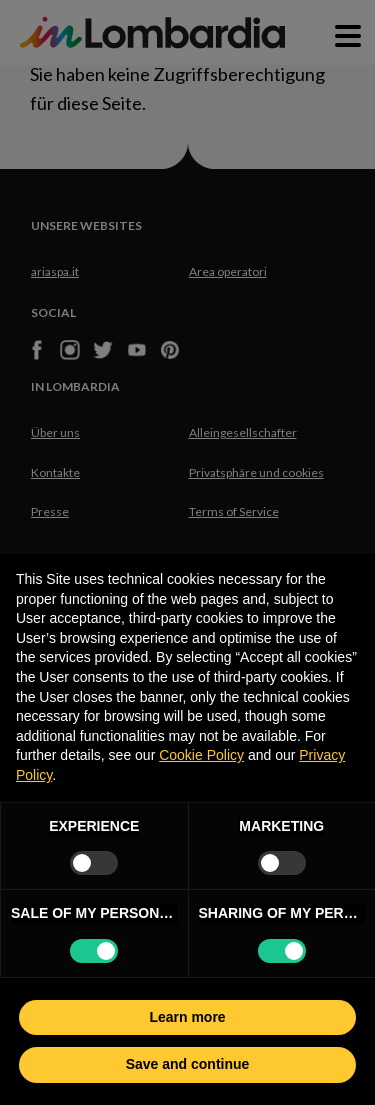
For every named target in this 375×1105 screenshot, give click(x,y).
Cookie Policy (201, 755)
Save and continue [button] (188, 1064)
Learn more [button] (187, 1017)
